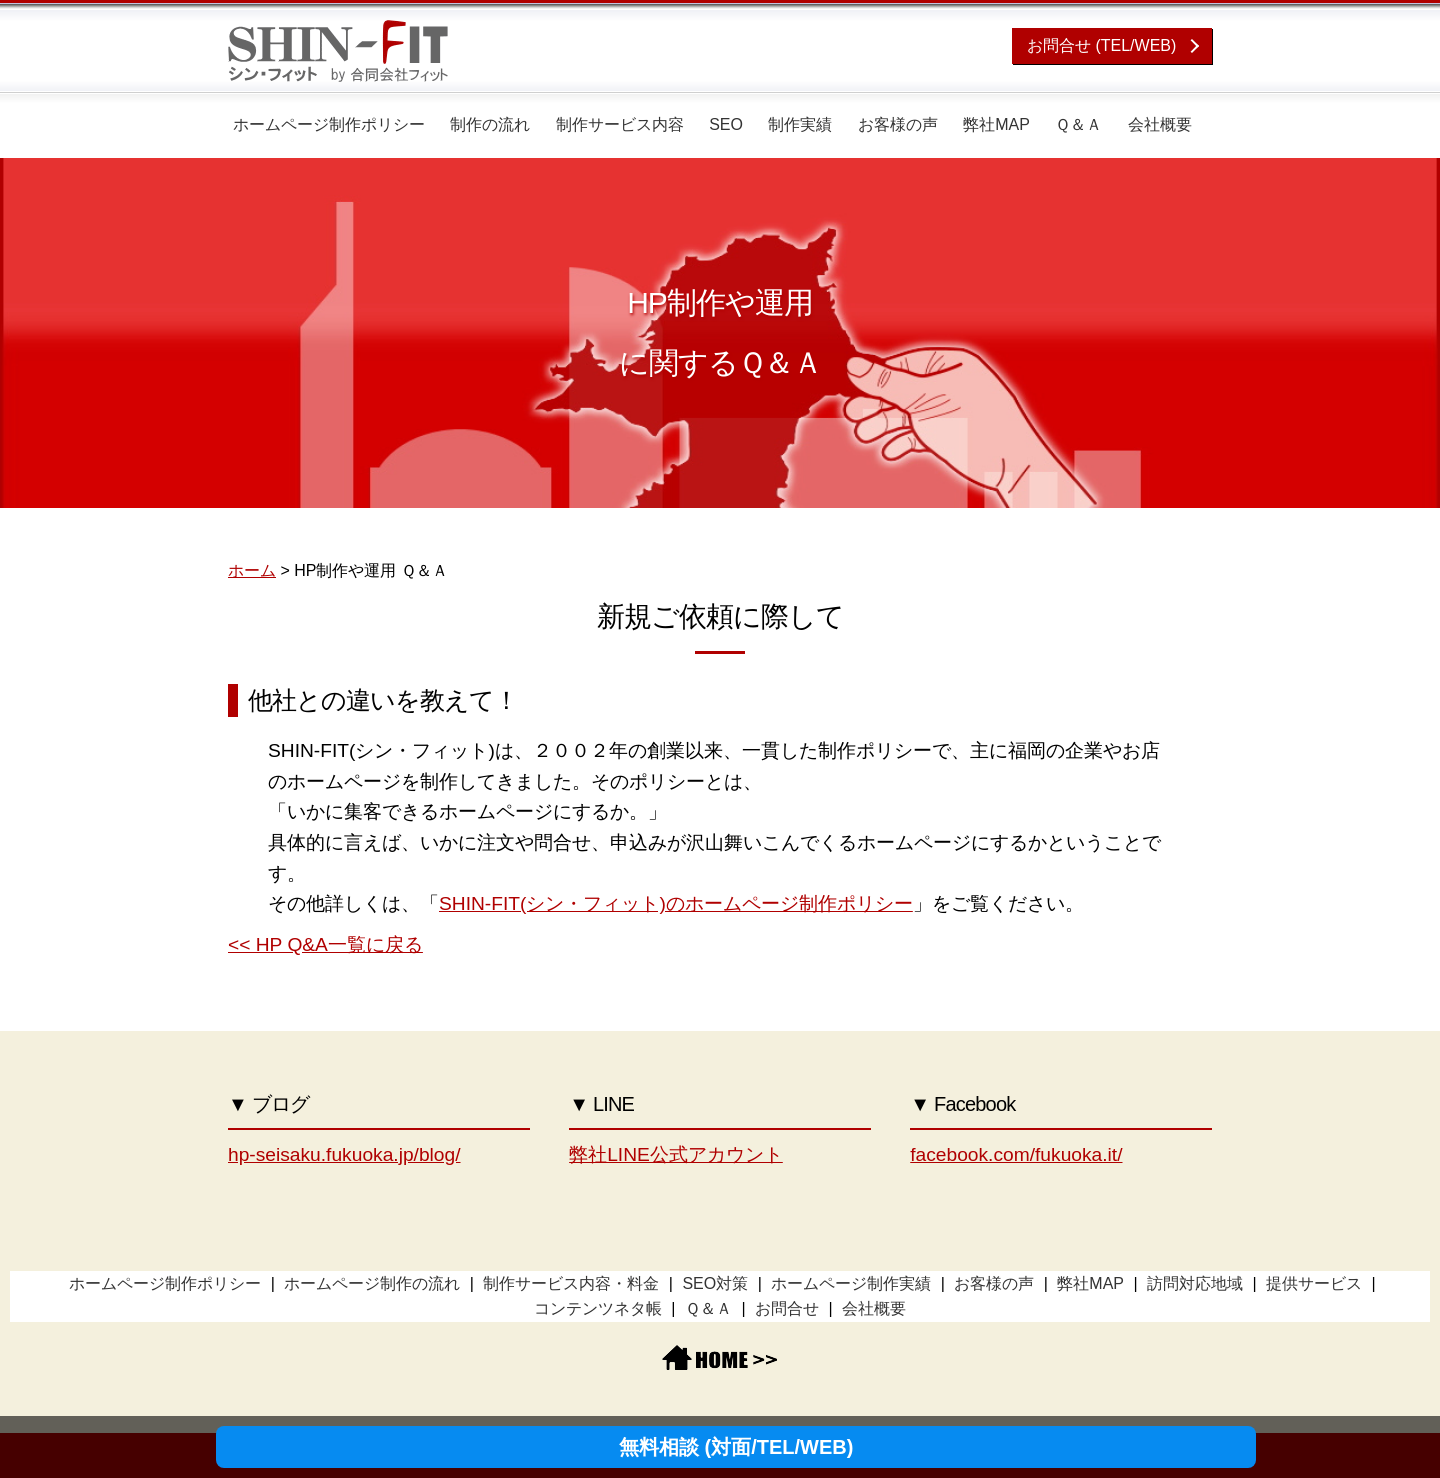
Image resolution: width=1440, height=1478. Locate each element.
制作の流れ (490, 124)
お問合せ (787, 1308)
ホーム (252, 570)
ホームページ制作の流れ (372, 1283)
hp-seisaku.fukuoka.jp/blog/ (344, 1154)
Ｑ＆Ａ (1078, 124)
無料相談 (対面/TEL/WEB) (736, 1447)
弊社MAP (996, 124)
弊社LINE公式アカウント (676, 1154)
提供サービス (1314, 1283)
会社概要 (1160, 124)
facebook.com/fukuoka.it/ (1016, 1154)
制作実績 (800, 124)
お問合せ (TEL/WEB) (1101, 45)
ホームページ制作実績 (851, 1283)
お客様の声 (898, 124)
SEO (726, 124)
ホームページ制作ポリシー (329, 124)
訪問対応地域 (1195, 1283)
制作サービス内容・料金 (571, 1283)
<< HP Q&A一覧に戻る (325, 944)
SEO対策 (715, 1283)
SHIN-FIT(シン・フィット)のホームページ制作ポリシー (676, 903)
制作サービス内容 (620, 124)
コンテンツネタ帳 (598, 1308)
